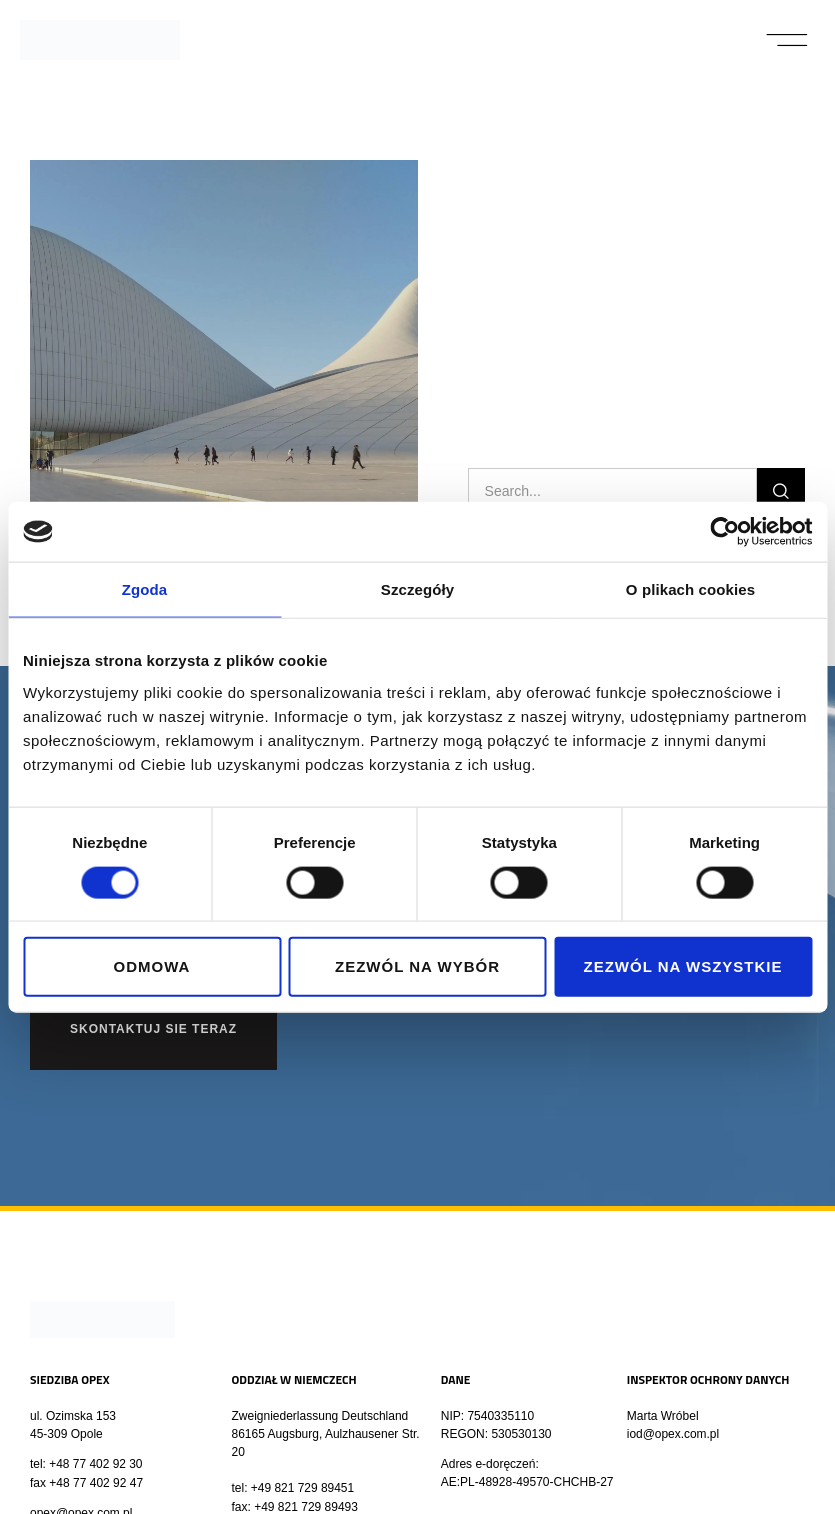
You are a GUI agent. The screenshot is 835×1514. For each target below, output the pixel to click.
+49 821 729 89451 (303, 1488)
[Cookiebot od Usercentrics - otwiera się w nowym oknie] (724, 532)
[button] (787, 40)
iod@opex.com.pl (673, 1434)
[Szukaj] (781, 492)
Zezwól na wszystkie (683, 966)
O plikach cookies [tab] (690, 589)
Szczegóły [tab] (417, 589)
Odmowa (152, 966)
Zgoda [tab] (145, 589)
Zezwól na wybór (417, 966)
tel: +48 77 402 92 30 (86, 1464)
